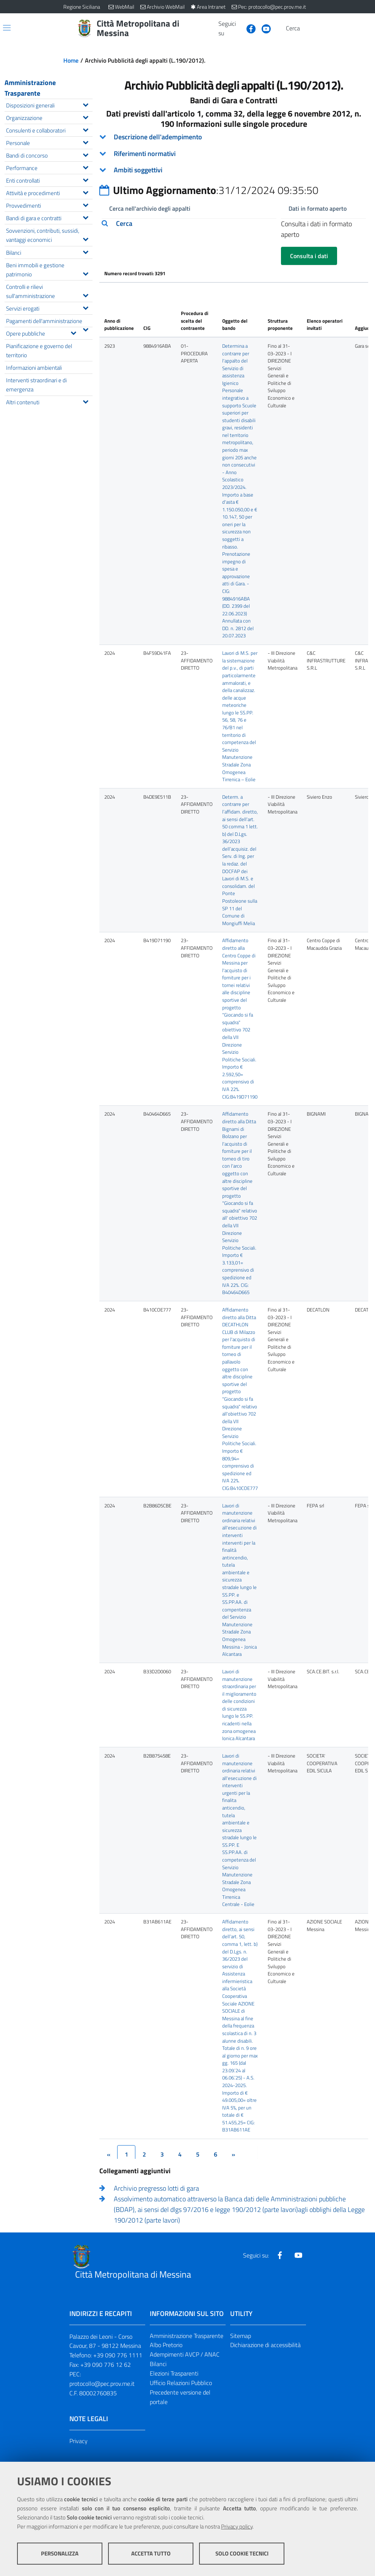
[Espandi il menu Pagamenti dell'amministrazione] (85, 328)
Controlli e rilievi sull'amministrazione (49, 291)
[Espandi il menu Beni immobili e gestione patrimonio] (85, 272)
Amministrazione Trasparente (30, 87)
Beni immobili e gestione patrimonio (49, 269)
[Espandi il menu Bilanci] (85, 251)
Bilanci (49, 252)
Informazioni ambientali (34, 367)
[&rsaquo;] (233, 2154)
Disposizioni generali (49, 104)
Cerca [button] (124, 224)
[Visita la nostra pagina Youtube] (263, 28)
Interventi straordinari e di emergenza (36, 384)
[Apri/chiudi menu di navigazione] (6, 27)
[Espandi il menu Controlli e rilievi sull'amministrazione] (85, 294)
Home (70, 60)
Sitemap (240, 2335)
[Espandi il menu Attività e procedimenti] (85, 191)
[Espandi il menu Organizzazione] (85, 116)
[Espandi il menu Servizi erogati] (85, 307)
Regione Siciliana (81, 7)
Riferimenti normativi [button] (145, 153)
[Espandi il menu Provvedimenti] (85, 204)
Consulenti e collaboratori (49, 130)
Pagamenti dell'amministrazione (49, 321)
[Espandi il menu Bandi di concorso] (85, 154)
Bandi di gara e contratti (49, 217)
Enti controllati (49, 180)
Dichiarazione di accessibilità (265, 2345)
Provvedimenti (49, 205)
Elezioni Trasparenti (174, 2373)
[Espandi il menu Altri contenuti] (85, 400)
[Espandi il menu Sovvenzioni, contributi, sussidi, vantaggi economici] (85, 238)
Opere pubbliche (43, 333)
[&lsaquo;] (108, 2154)
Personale (49, 142)
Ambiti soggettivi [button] (138, 170)
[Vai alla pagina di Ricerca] (307, 28)
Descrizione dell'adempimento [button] (158, 137)
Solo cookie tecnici (241, 2553)
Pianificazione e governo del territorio (39, 350)
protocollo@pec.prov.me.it (102, 2383)
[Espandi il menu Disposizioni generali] (85, 104)
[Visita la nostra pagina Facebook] (248, 28)
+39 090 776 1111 (117, 2355)
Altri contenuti (49, 401)
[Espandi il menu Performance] (85, 166)
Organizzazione (49, 117)
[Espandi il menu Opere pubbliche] (73, 332)
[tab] (233, 137)
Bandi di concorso (49, 155)
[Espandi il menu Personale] (85, 141)
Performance (49, 167)
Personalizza (59, 2553)
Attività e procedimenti (49, 192)
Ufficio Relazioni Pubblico (181, 2383)
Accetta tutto (151, 2553)
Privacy (78, 2440)
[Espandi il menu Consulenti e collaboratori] (85, 129)
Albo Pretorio (166, 2345)
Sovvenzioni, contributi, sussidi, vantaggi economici (49, 235)
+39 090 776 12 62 (105, 2364)
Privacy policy (237, 2526)
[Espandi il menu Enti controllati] (85, 179)
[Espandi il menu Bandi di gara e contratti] (85, 216)
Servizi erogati (49, 308)
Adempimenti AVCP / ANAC (185, 2354)
